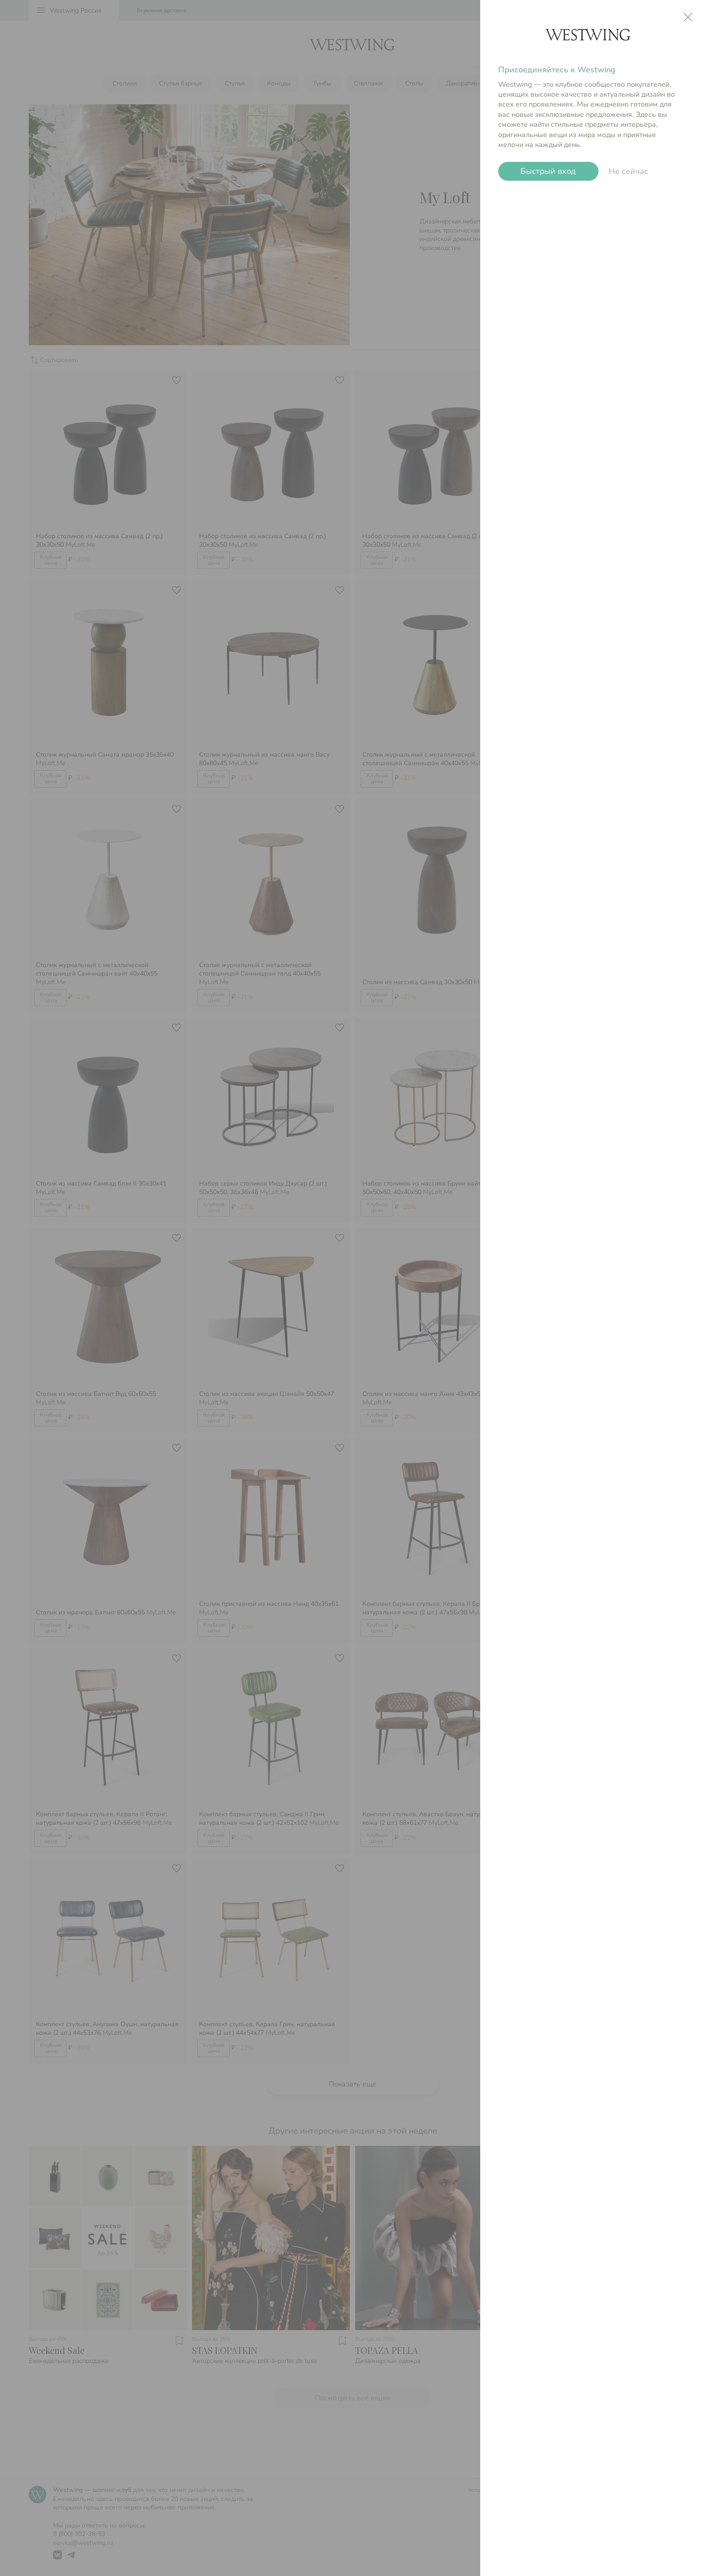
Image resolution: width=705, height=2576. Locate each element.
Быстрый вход (548, 171)
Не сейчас (628, 171)
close (688, 17)
